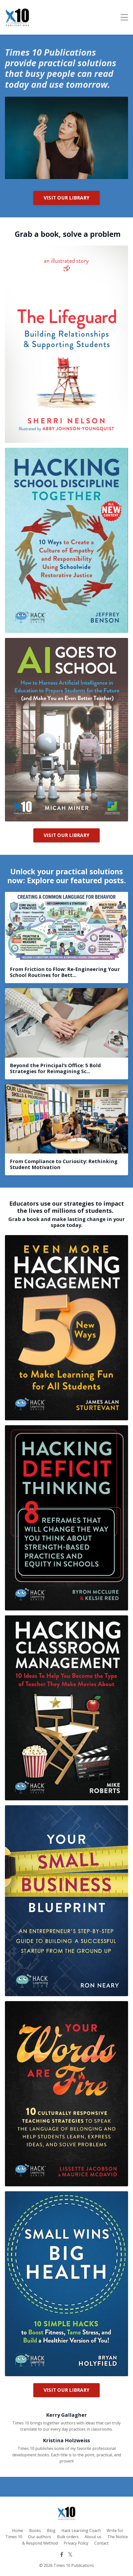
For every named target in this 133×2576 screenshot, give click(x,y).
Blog (51, 2530)
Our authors (39, 2536)
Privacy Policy (76, 2543)
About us (93, 2536)
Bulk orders (68, 2536)
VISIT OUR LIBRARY (66, 197)
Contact (101, 2543)
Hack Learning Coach (81, 2530)
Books (35, 2530)
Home (17, 2530)
